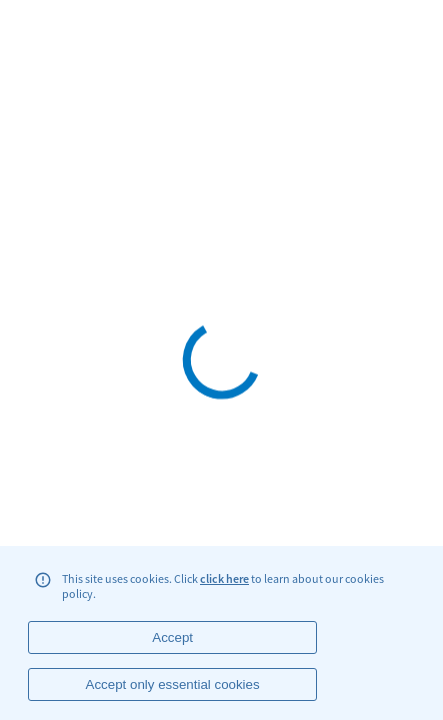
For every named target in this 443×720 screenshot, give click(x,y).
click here (224, 578)
